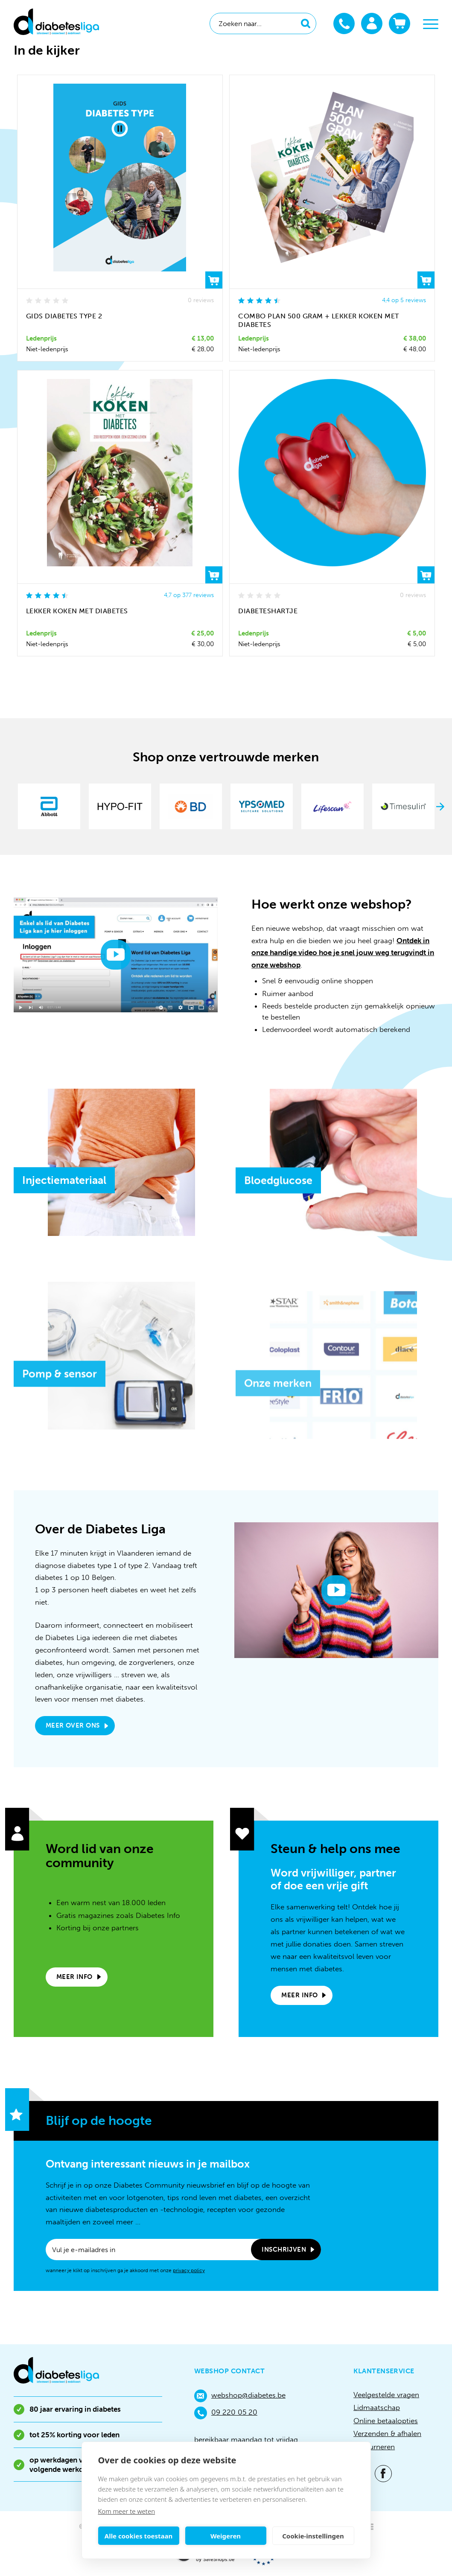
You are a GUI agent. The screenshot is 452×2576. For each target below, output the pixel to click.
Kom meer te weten (126, 2511)
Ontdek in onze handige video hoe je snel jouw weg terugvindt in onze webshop (342, 953)
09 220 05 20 (225, 2413)
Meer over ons (73, 1725)
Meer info (74, 1977)
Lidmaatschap (376, 2407)
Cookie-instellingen (313, 2536)
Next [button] (440, 806)
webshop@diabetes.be (240, 2396)
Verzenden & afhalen (387, 2433)
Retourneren (374, 2446)
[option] (49, 806)
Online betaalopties (385, 2420)
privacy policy (189, 2270)
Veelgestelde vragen (386, 2394)
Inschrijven (284, 2249)
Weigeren (225, 2536)
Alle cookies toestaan (138, 2536)
